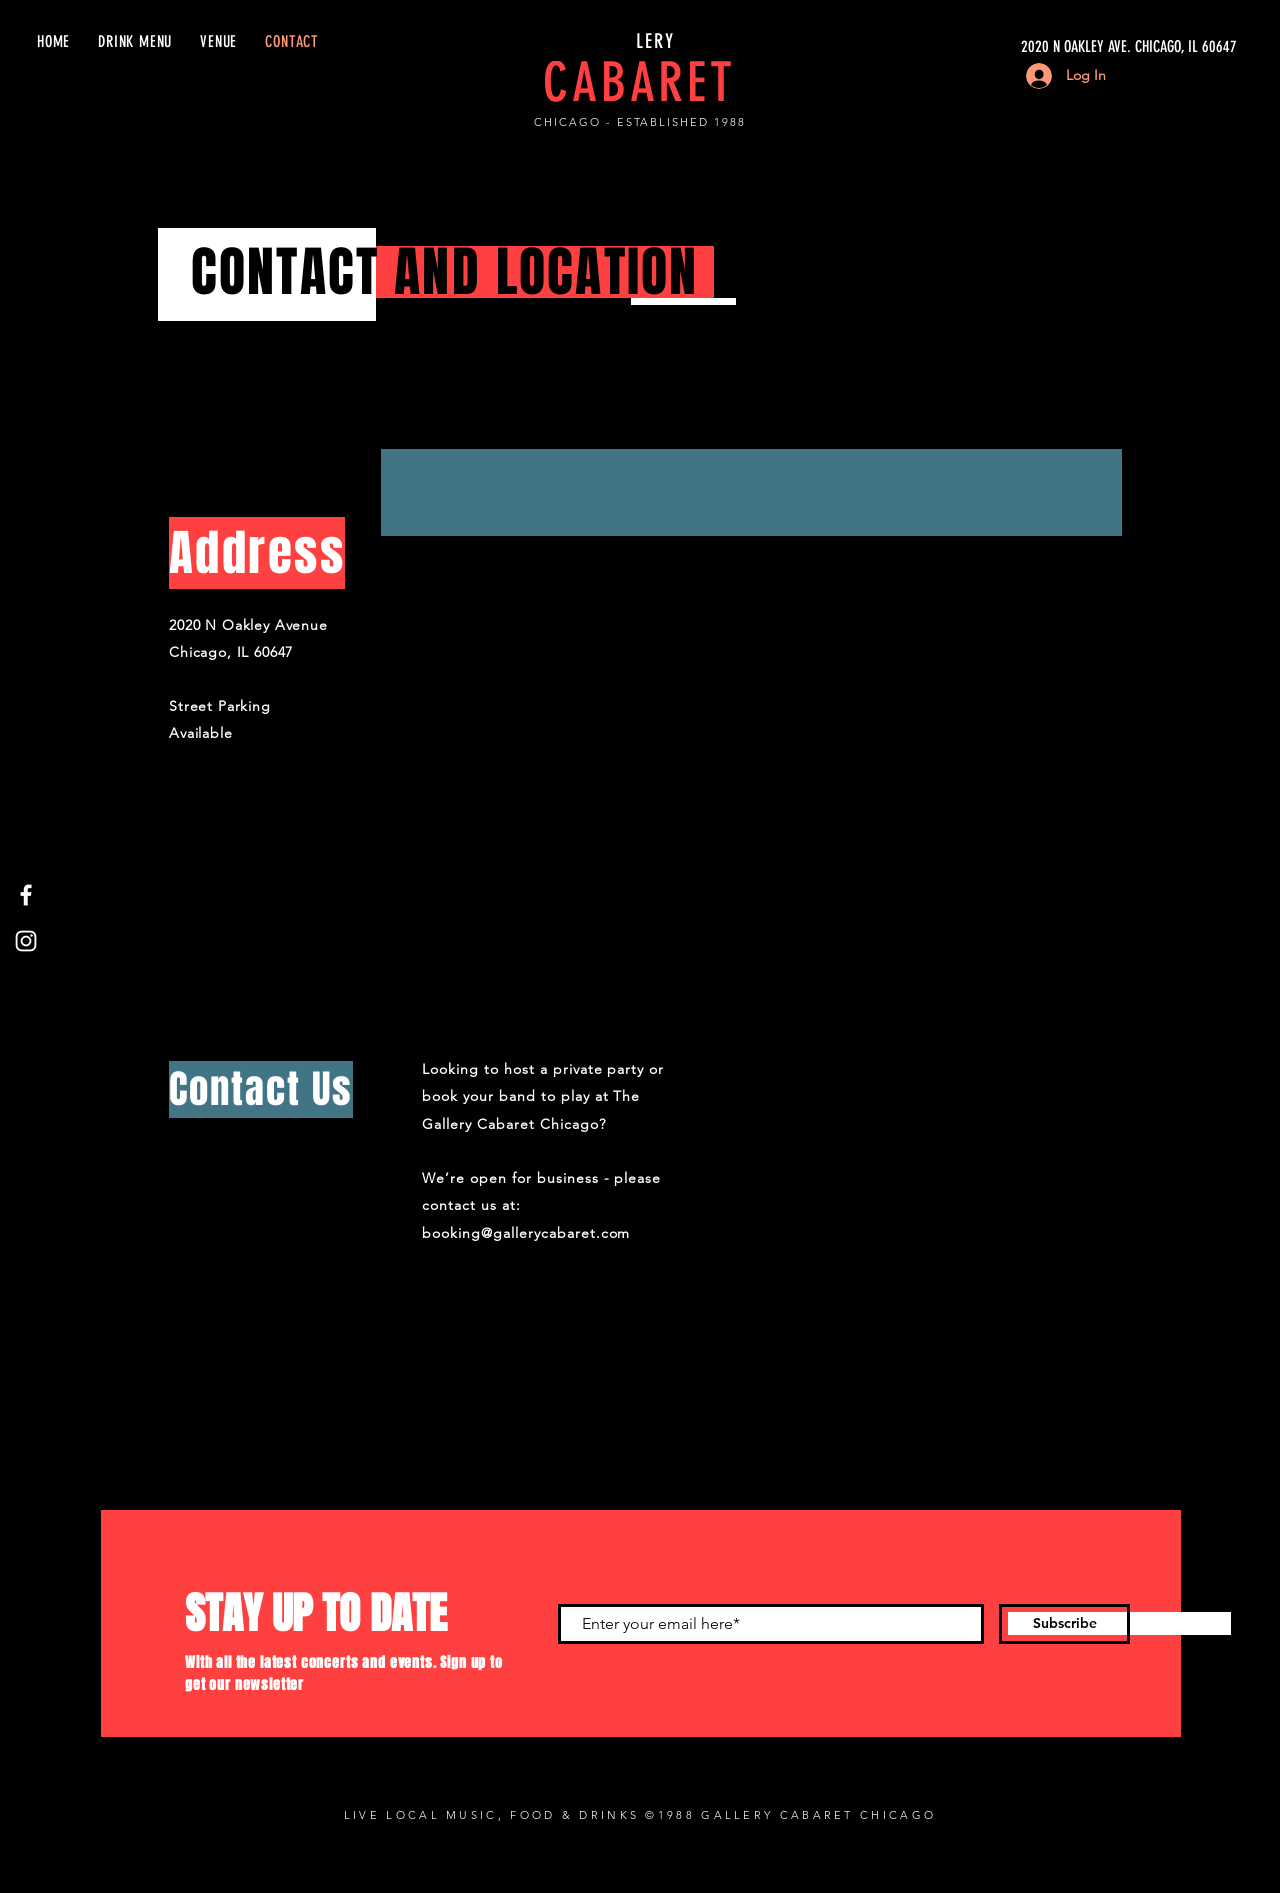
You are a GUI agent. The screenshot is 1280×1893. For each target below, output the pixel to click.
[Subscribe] (1064, 1624)
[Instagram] (26, 941)
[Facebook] (26, 895)
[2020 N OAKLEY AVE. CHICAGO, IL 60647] (1048, 47)
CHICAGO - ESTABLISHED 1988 (640, 122)
